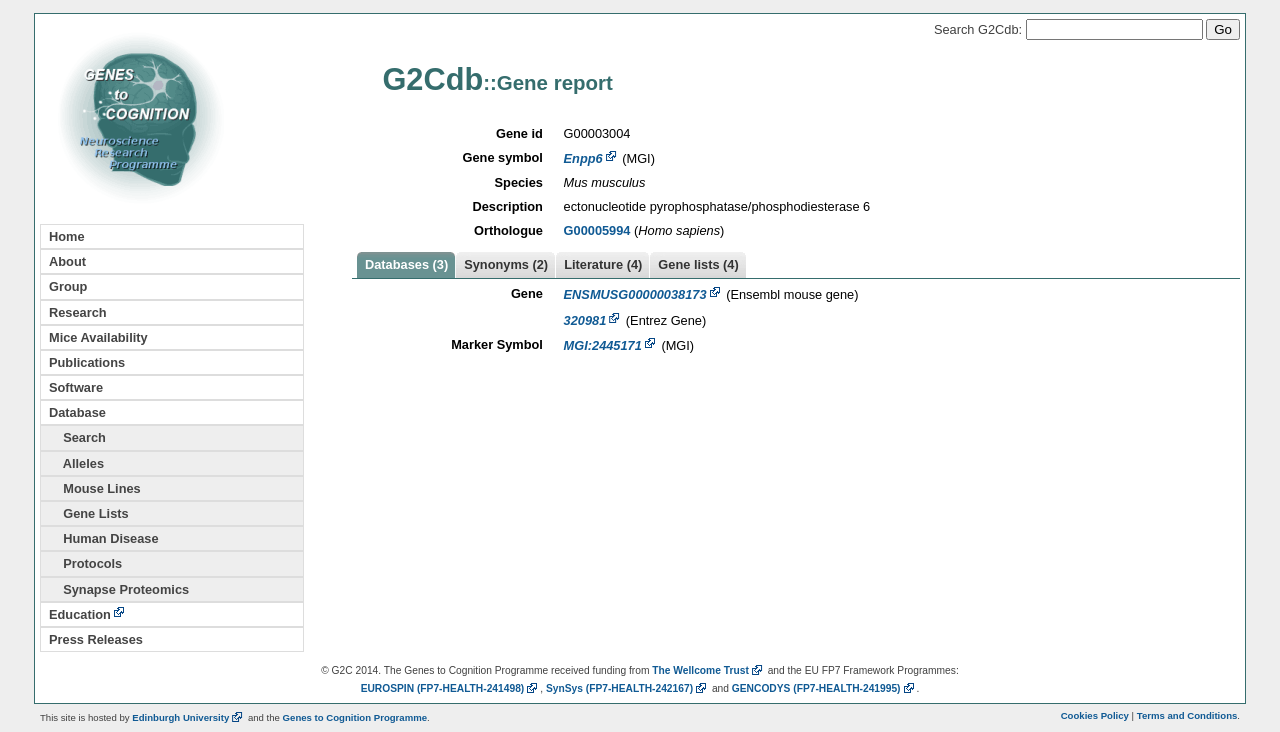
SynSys (627, 688)
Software (76, 387)
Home (67, 236)
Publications (87, 362)
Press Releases (96, 639)
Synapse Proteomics (119, 589)
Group (68, 286)
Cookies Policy (1095, 715)
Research (78, 312)
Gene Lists (89, 513)
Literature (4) (603, 264)
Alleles (76, 463)
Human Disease (104, 538)
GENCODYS (824, 688)
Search (77, 437)
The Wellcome (708, 670)
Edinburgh (188, 717)
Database (77, 412)
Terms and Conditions (1187, 715)
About (67, 261)
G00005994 (597, 230)
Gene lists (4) (698, 264)
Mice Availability (98, 337)
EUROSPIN (451, 688)
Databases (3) (406, 264)
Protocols (85, 563)
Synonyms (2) (506, 264)
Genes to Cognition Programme (355, 717)
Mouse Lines (95, 488)
